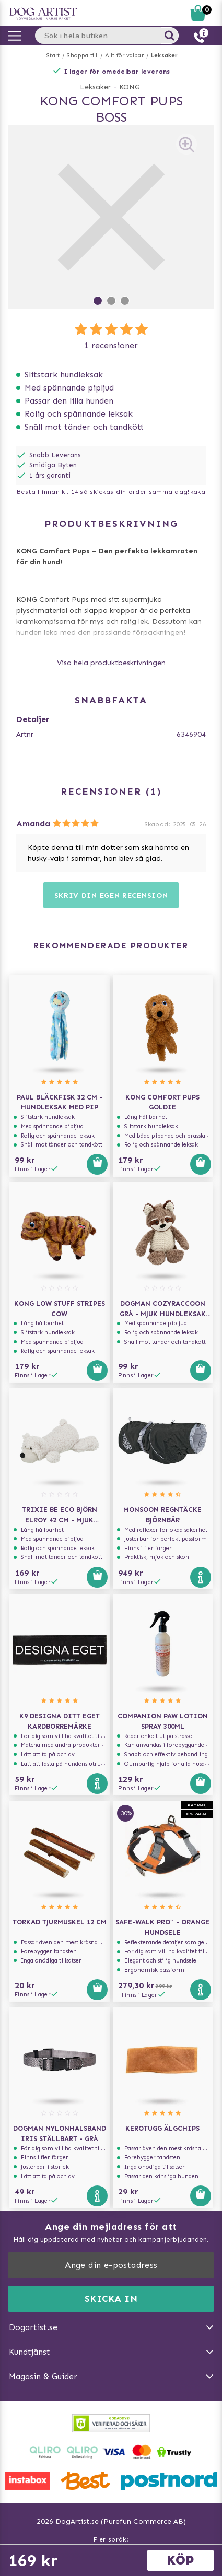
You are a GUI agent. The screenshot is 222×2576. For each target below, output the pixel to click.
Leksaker (164, 55)
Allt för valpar (124, 55)
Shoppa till (82, 55)
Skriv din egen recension (111, 895)
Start (53, 55)
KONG (129, 86)
